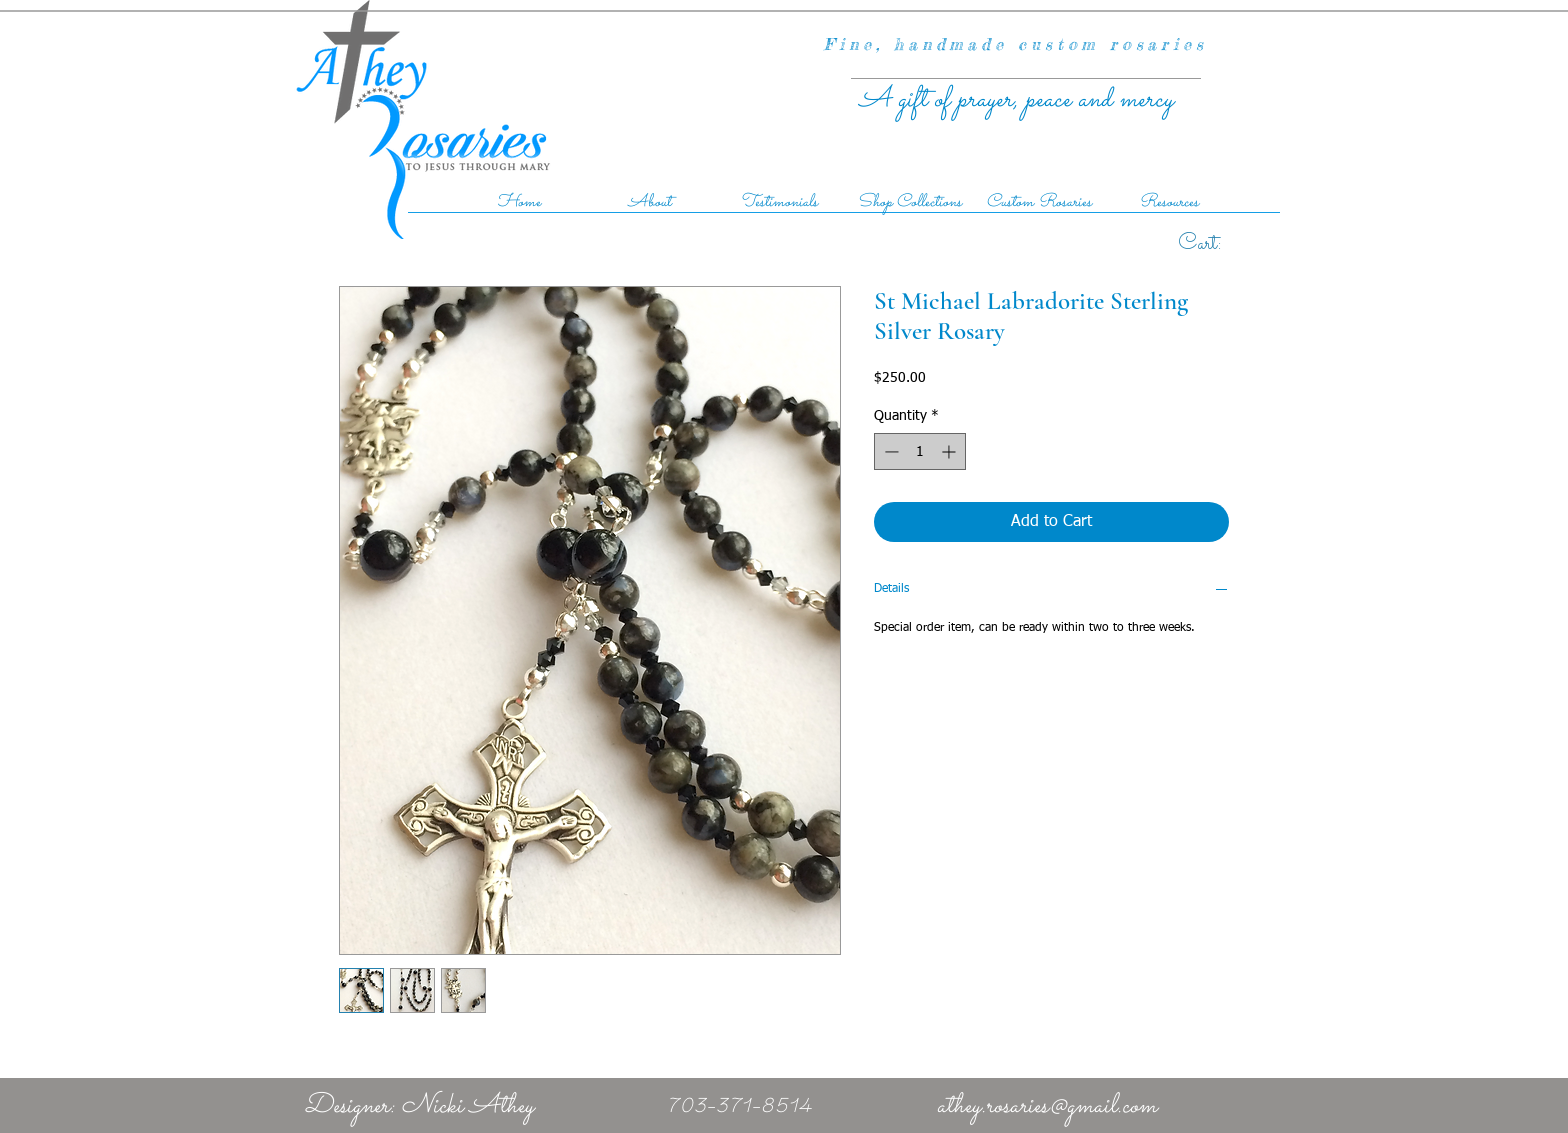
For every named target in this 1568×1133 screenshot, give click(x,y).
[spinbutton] (920, 451)
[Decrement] (889, 451)
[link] (1222, 241)
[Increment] (950, 451)
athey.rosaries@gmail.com (1047, 1106)
